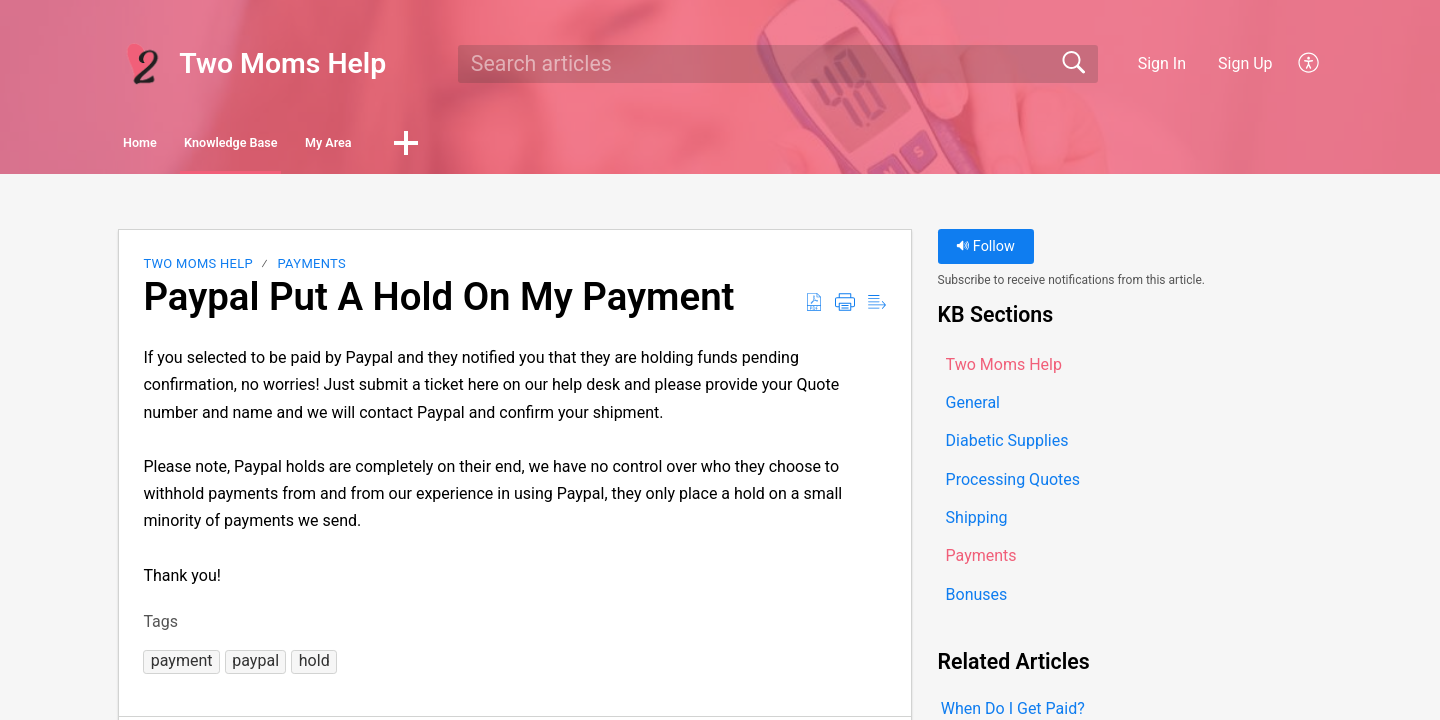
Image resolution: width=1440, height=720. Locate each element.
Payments (312, 269)
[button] (1309, 64)
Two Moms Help (198, 269)
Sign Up (1245, 63)
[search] (778, 64)
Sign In (1162, 63)
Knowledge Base (325, 145)
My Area (484, 145)
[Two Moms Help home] (142, 64)
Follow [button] (985, 252)
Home (174, 145)
